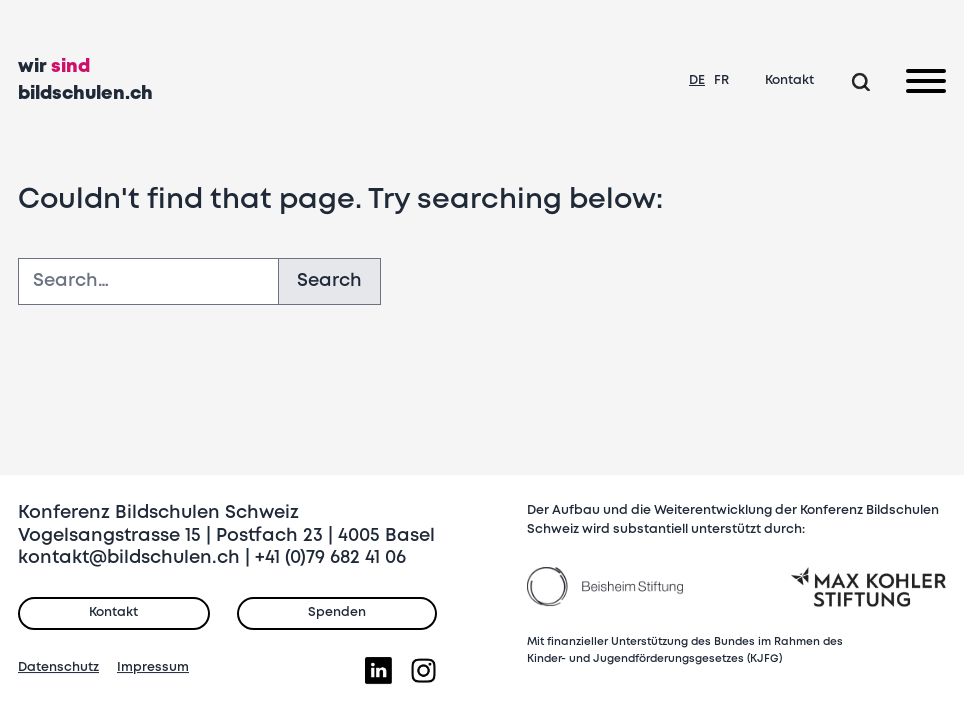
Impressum (153, 667)
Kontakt (789, 80)
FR (721, 80)
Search (329, 281)
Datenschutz (58, 667)
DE (697, 80)
